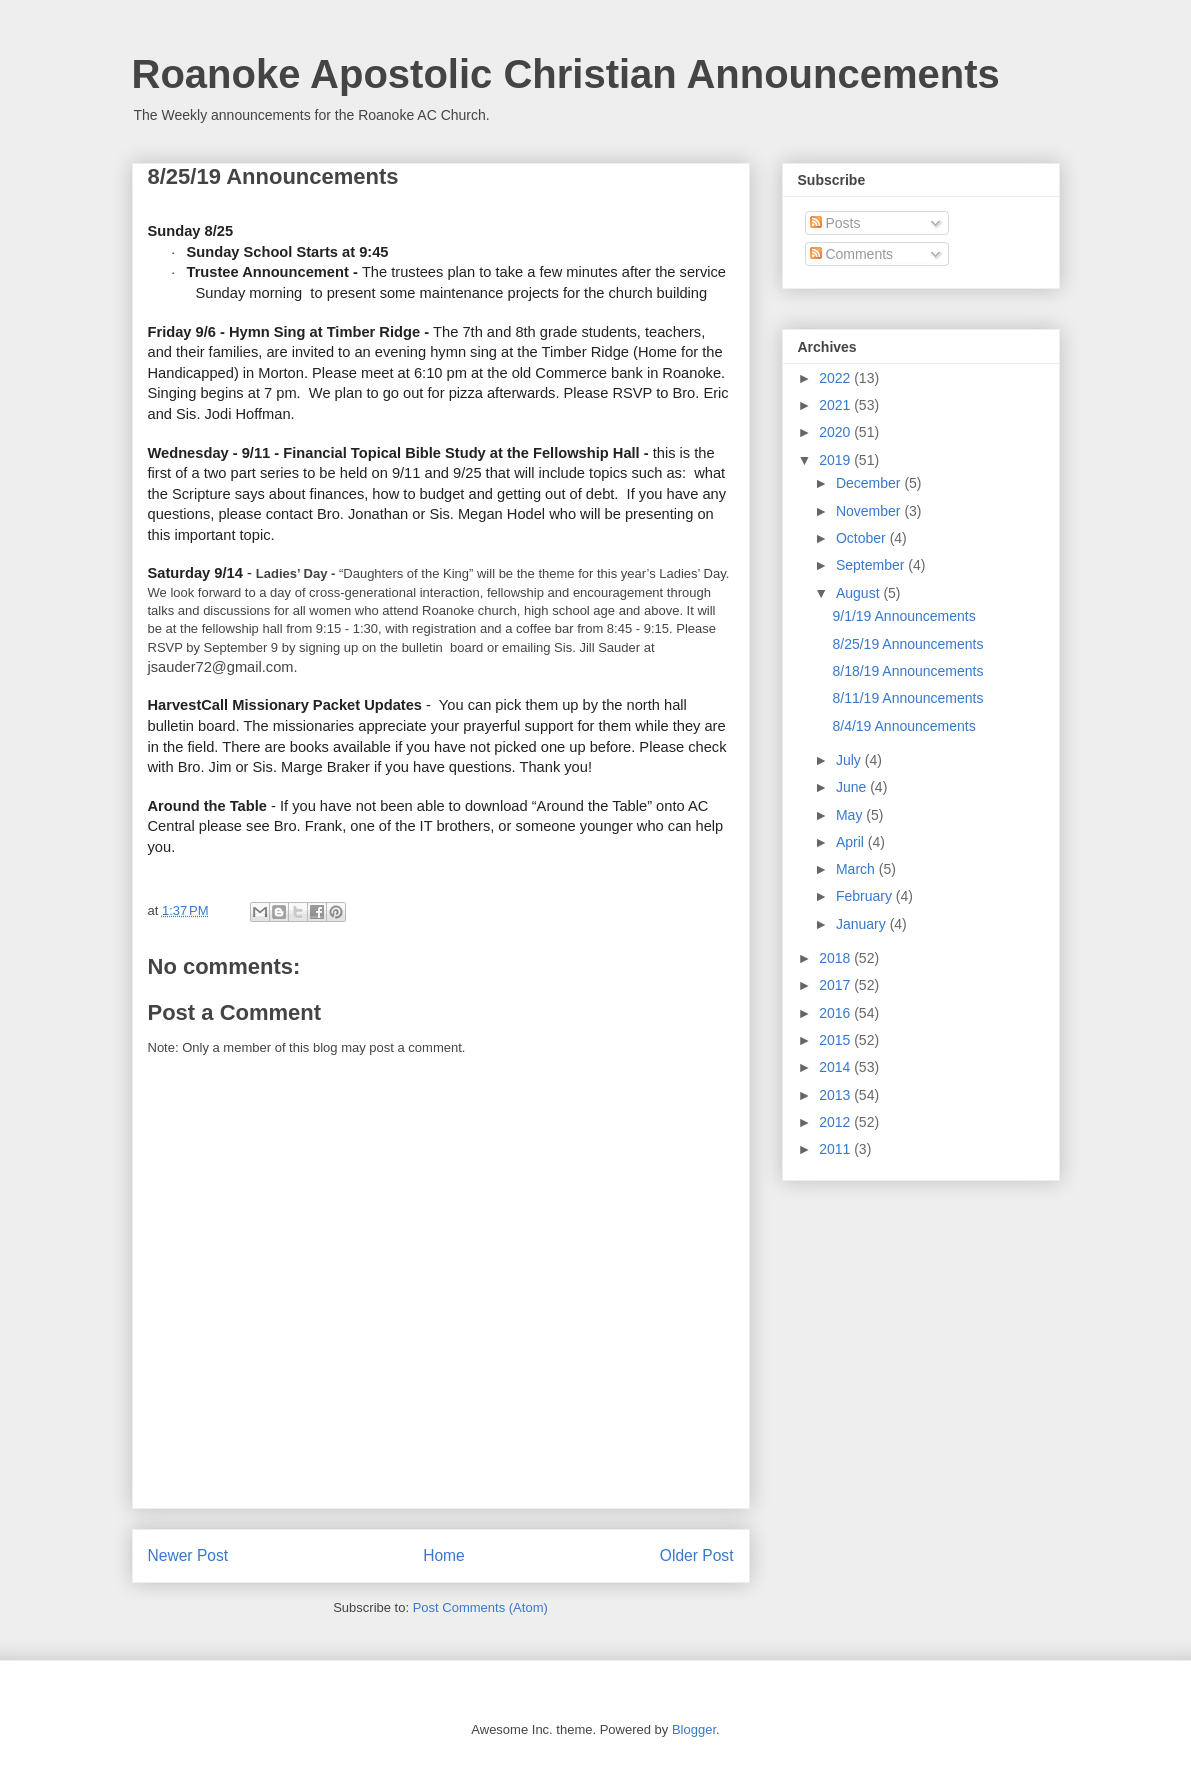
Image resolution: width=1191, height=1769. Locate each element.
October (863, 538)
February (866, 896)
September (872, 565)
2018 (836, 958)
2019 (836, 460)
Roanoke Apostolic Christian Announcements (566, 74)
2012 (836, 1122)
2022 (836, 378)
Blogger (694, 1729)
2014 (836, 1067)
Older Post (697, 1555)
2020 (836, 432)
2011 (836, 1149)
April (852, 842)
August (859, 593)
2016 (836, 1013)
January (863, 924)
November (870, 511)
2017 (836, 985)
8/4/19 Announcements (903, 726)
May (851, 815)
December (870, 483)
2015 (836, 1040)
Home (444, 1555)
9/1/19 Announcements (903, 616)
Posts (835, 223)
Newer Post (188, 1555)
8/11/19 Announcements (907, 698)
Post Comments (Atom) (480, 1607)
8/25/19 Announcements (907, 644)
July (850, 760)
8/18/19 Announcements (907, 671)
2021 (836, 405)
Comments (852, 254)
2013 (836, 1095)
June (853, 787)
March (857, 869)
